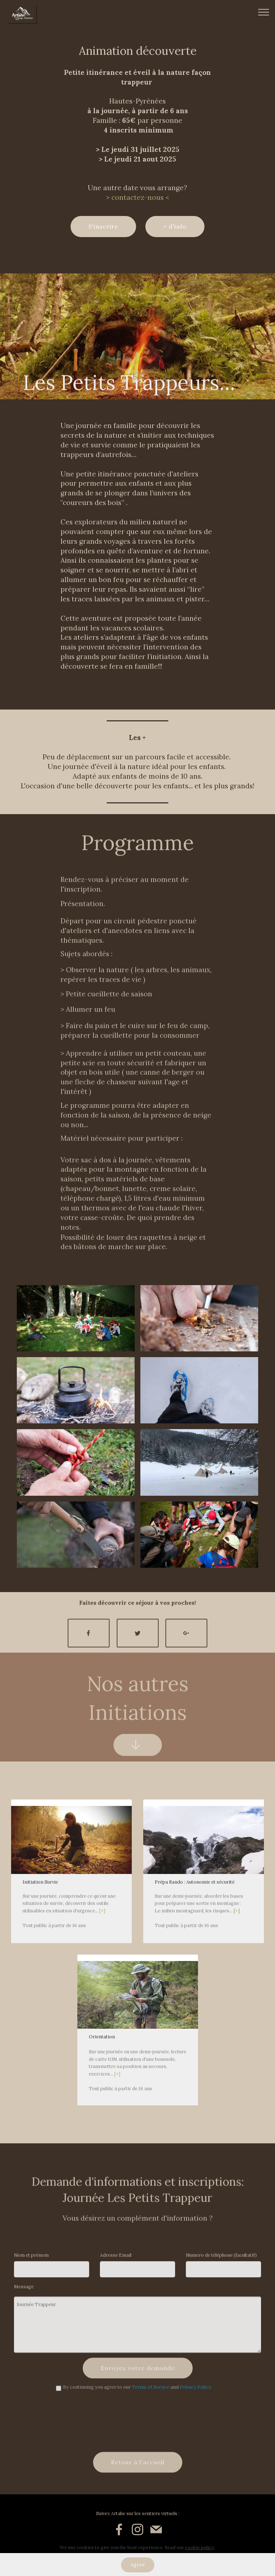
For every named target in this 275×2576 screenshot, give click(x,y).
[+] (102, 1942)
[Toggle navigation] (263, 12)
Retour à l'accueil (137, 2480)
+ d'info (175, 226)
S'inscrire (103, 226)
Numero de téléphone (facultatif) (221, 2261)
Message (24, 2292)
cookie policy (199, 2547)
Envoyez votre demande (138, 2385)
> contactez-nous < (137, 197)
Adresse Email (115, 2261)
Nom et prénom (31, 2261)
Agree (137, 2565)
